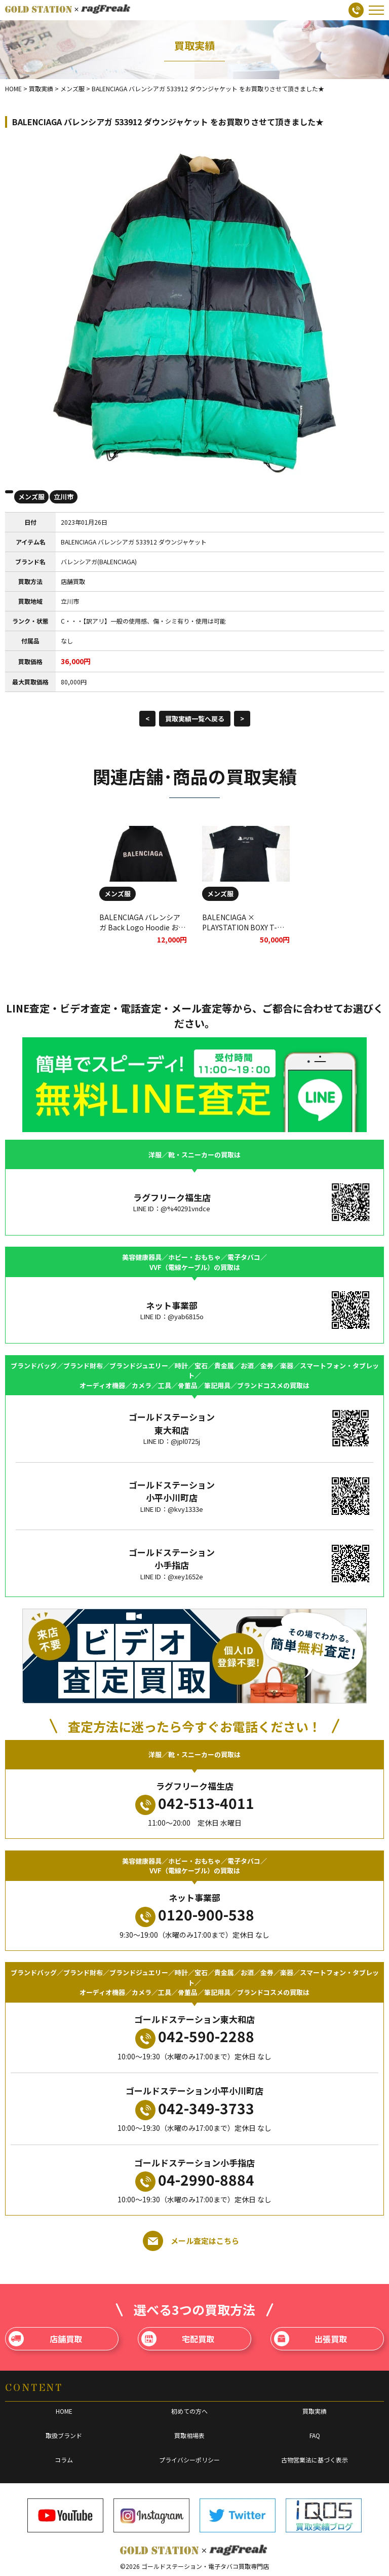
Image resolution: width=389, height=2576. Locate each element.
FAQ (314, 2435)
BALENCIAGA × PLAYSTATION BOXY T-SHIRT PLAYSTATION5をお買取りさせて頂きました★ (246, 932)
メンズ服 (31, 496)
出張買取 (310, 2338)
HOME (64, 2411)
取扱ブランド (64, 2435)
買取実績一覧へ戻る (194, 718)
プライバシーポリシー (189, 2459)
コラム (64, 2459)
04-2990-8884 (194, 2180)
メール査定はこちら (191, 2241)
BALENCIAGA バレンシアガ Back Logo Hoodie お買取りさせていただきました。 (142, 932)
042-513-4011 (194, 1804)
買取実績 (314, 2411)
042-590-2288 (194, 2037)
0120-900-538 (194, 1915)
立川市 (63, 496)
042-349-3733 (194, 2109)
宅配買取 (178, 2338)
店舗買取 (45, 2338)
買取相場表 (189, 2435)
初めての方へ (189, 2411)
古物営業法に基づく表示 (314, 2459)
